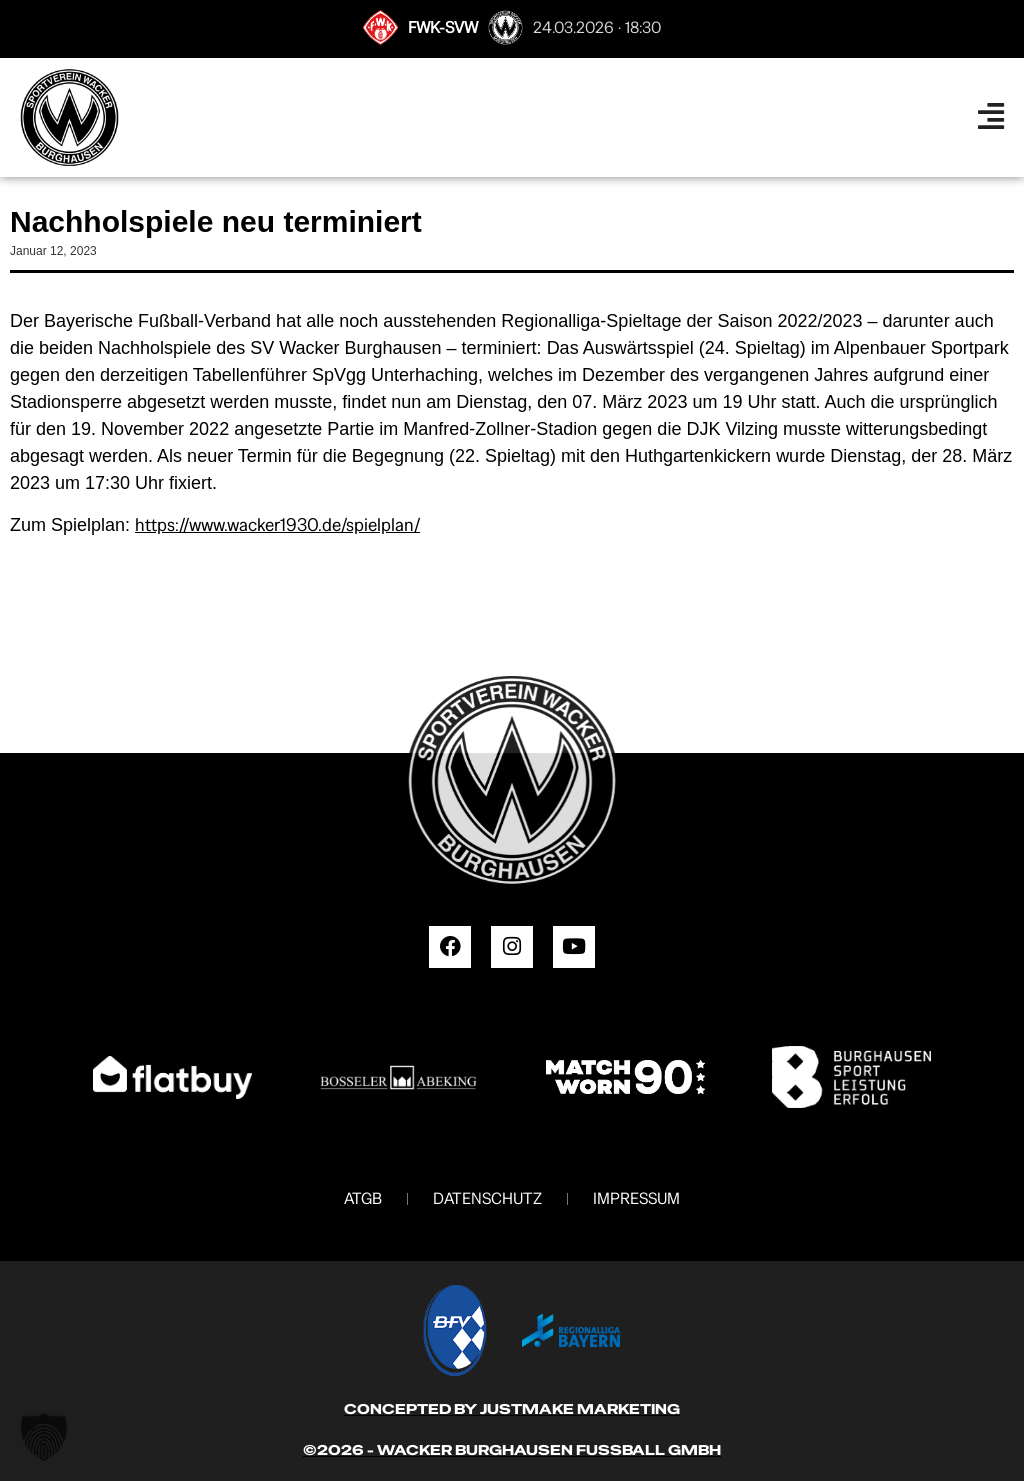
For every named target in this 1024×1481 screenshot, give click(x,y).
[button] (44, 1437)
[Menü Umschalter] (991, 117)
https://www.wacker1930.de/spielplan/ (277, 524)
